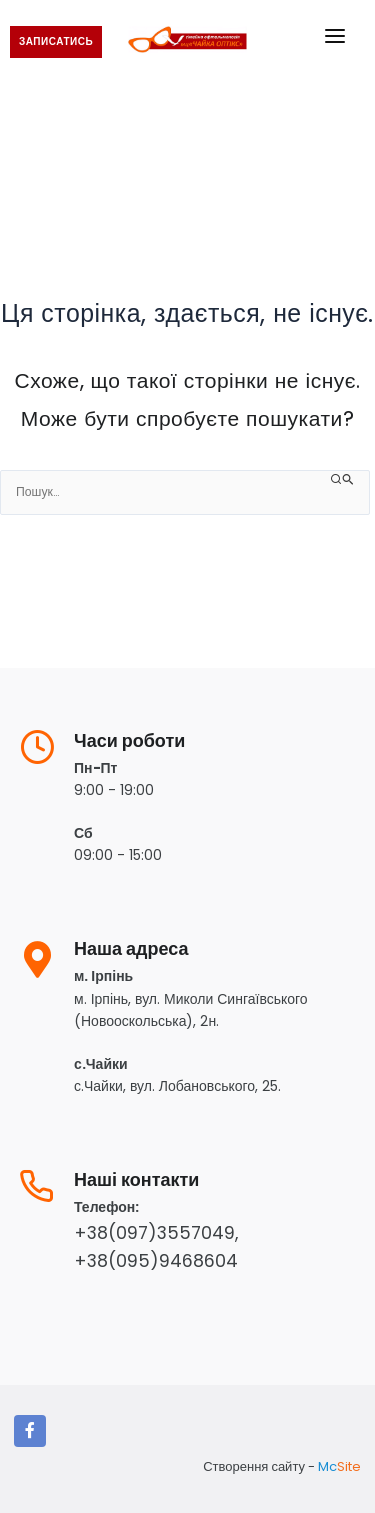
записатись (56, 41)
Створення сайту (254, 1466)
